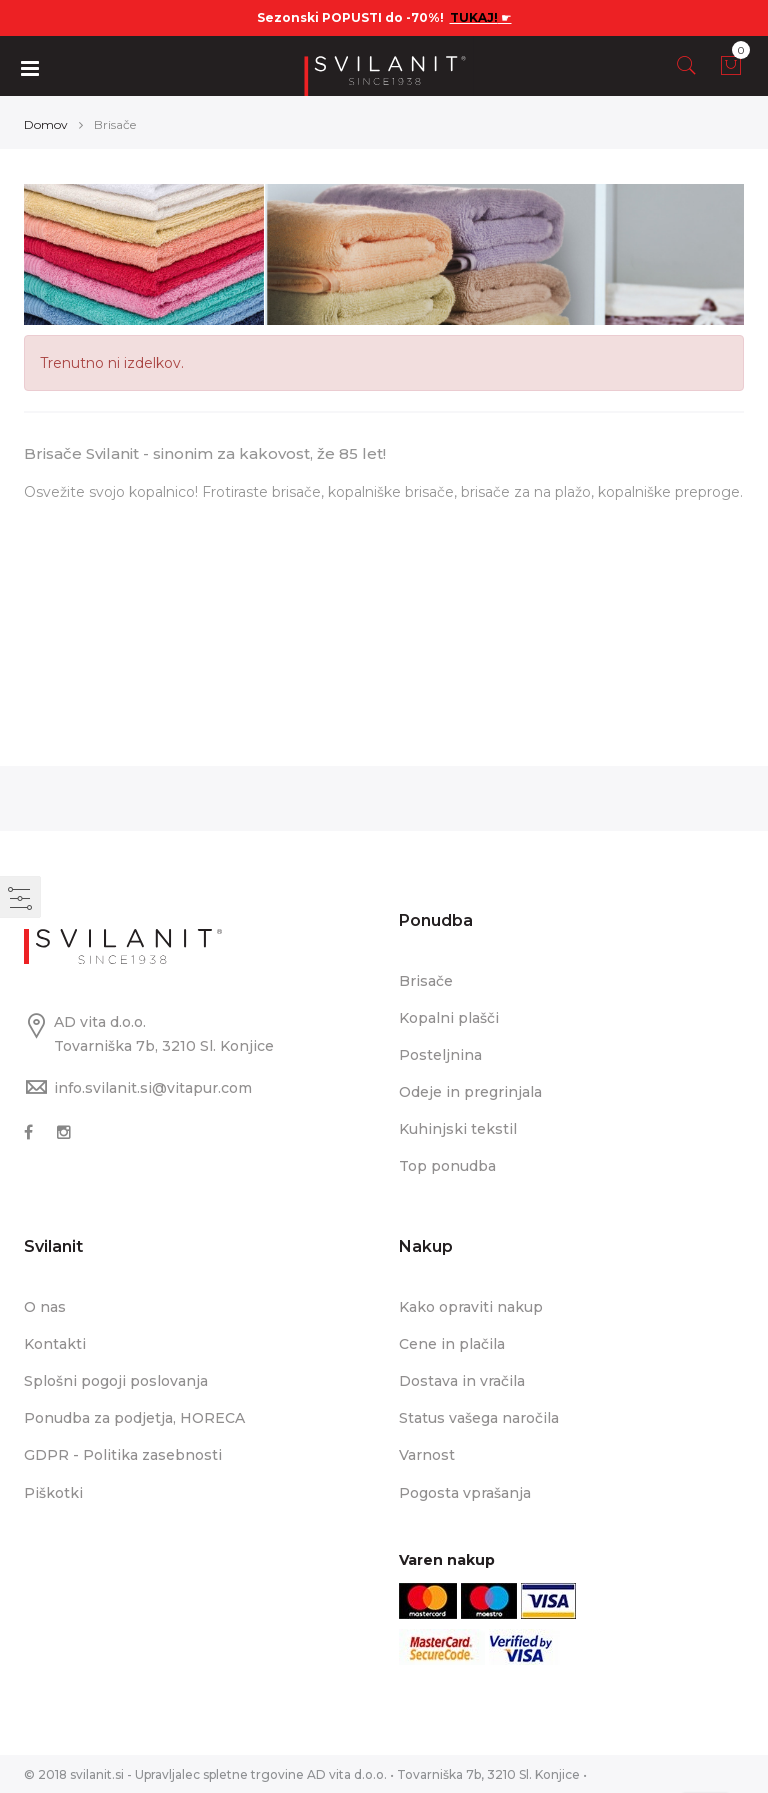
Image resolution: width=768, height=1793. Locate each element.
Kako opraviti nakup (471, 1306)
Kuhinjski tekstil (458, 1128)
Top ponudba (447, 1165)
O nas (45, 1306)
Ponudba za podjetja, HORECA (134, 1417)
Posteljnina (440, 1054)
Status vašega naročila (479, 1417)
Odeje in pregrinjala (470, 1091)
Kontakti (55, 1343)
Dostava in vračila (462, 1380)
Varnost (427, 1454)
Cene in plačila (452, 1343)
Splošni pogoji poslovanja (116, 1380)
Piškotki (53, 1492)
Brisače (426, 980)
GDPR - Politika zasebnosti (123, 1454)
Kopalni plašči (449, 1017)
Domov (46, 123)
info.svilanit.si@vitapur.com (153, 1087)
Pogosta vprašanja (465, 1492)
